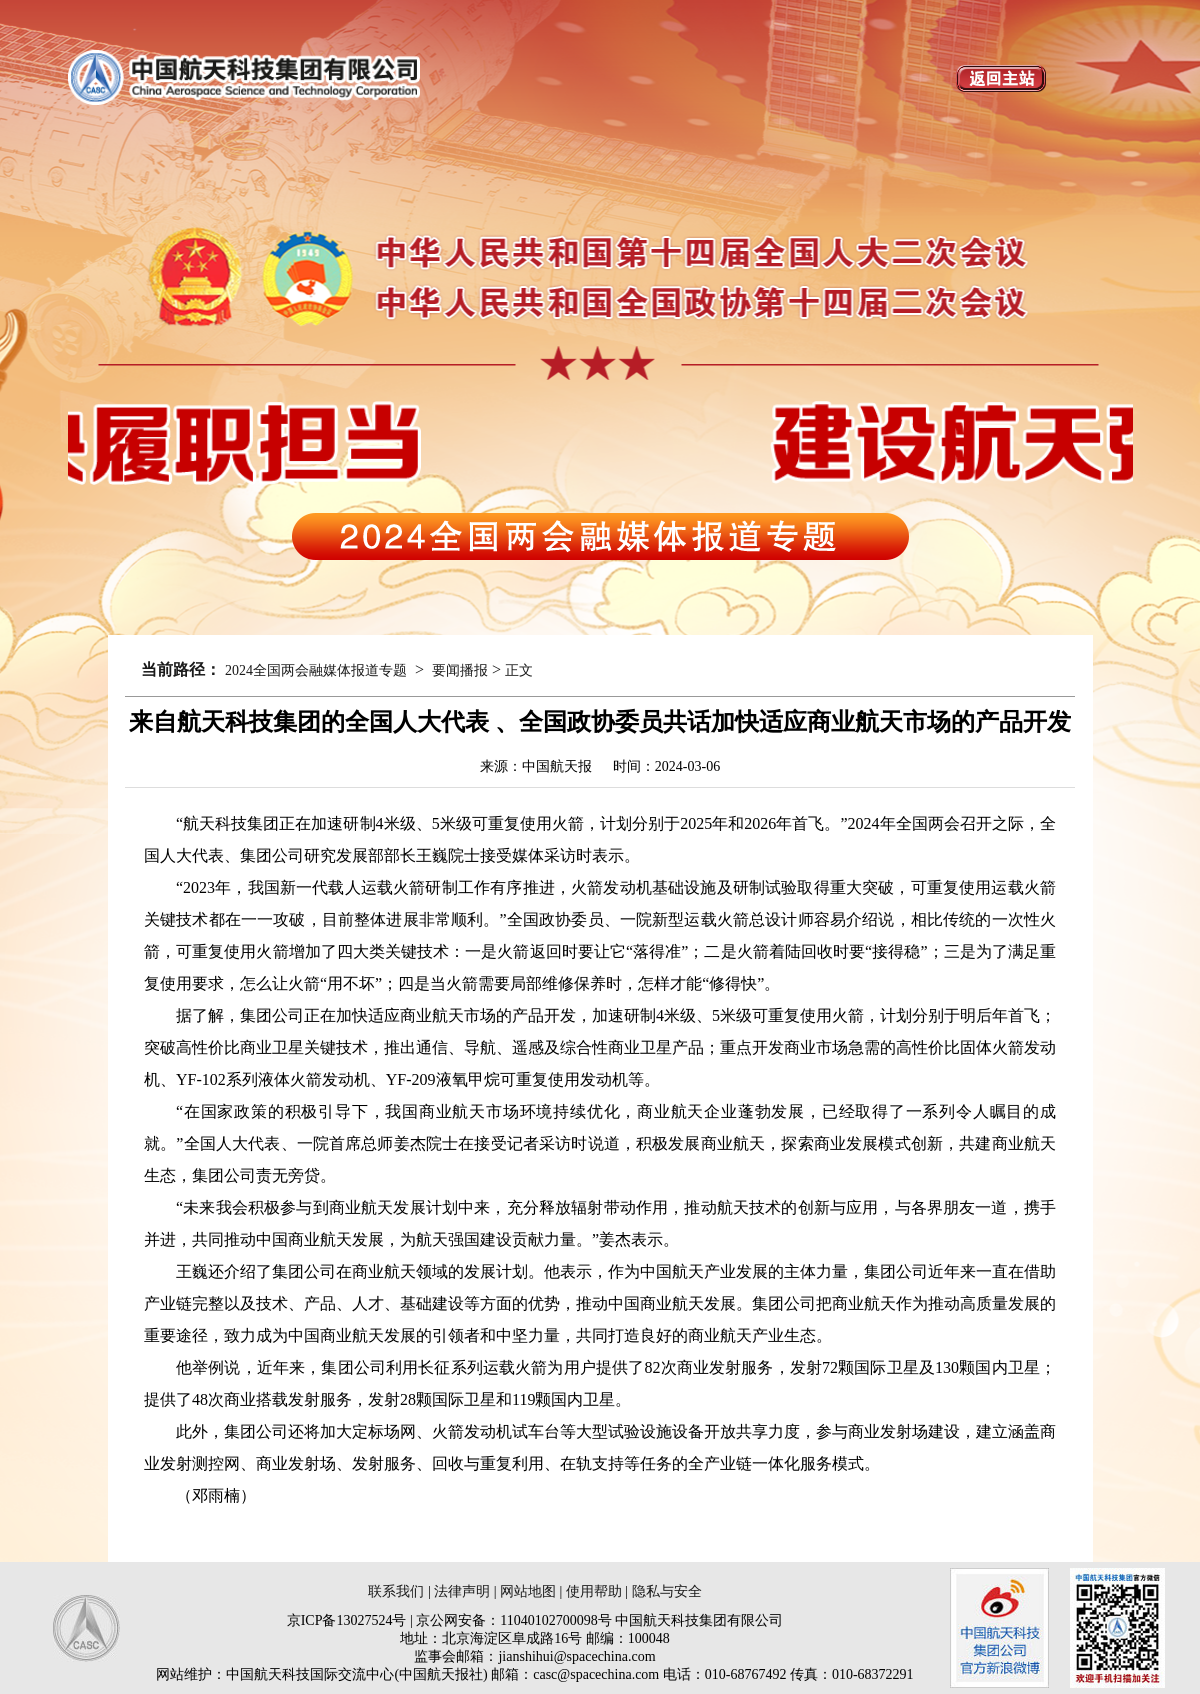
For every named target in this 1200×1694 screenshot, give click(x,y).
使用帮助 (594, 1591)
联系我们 (396, 1591)
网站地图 (528, 1591)
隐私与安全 (667, 1591)
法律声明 (462, 1591)
